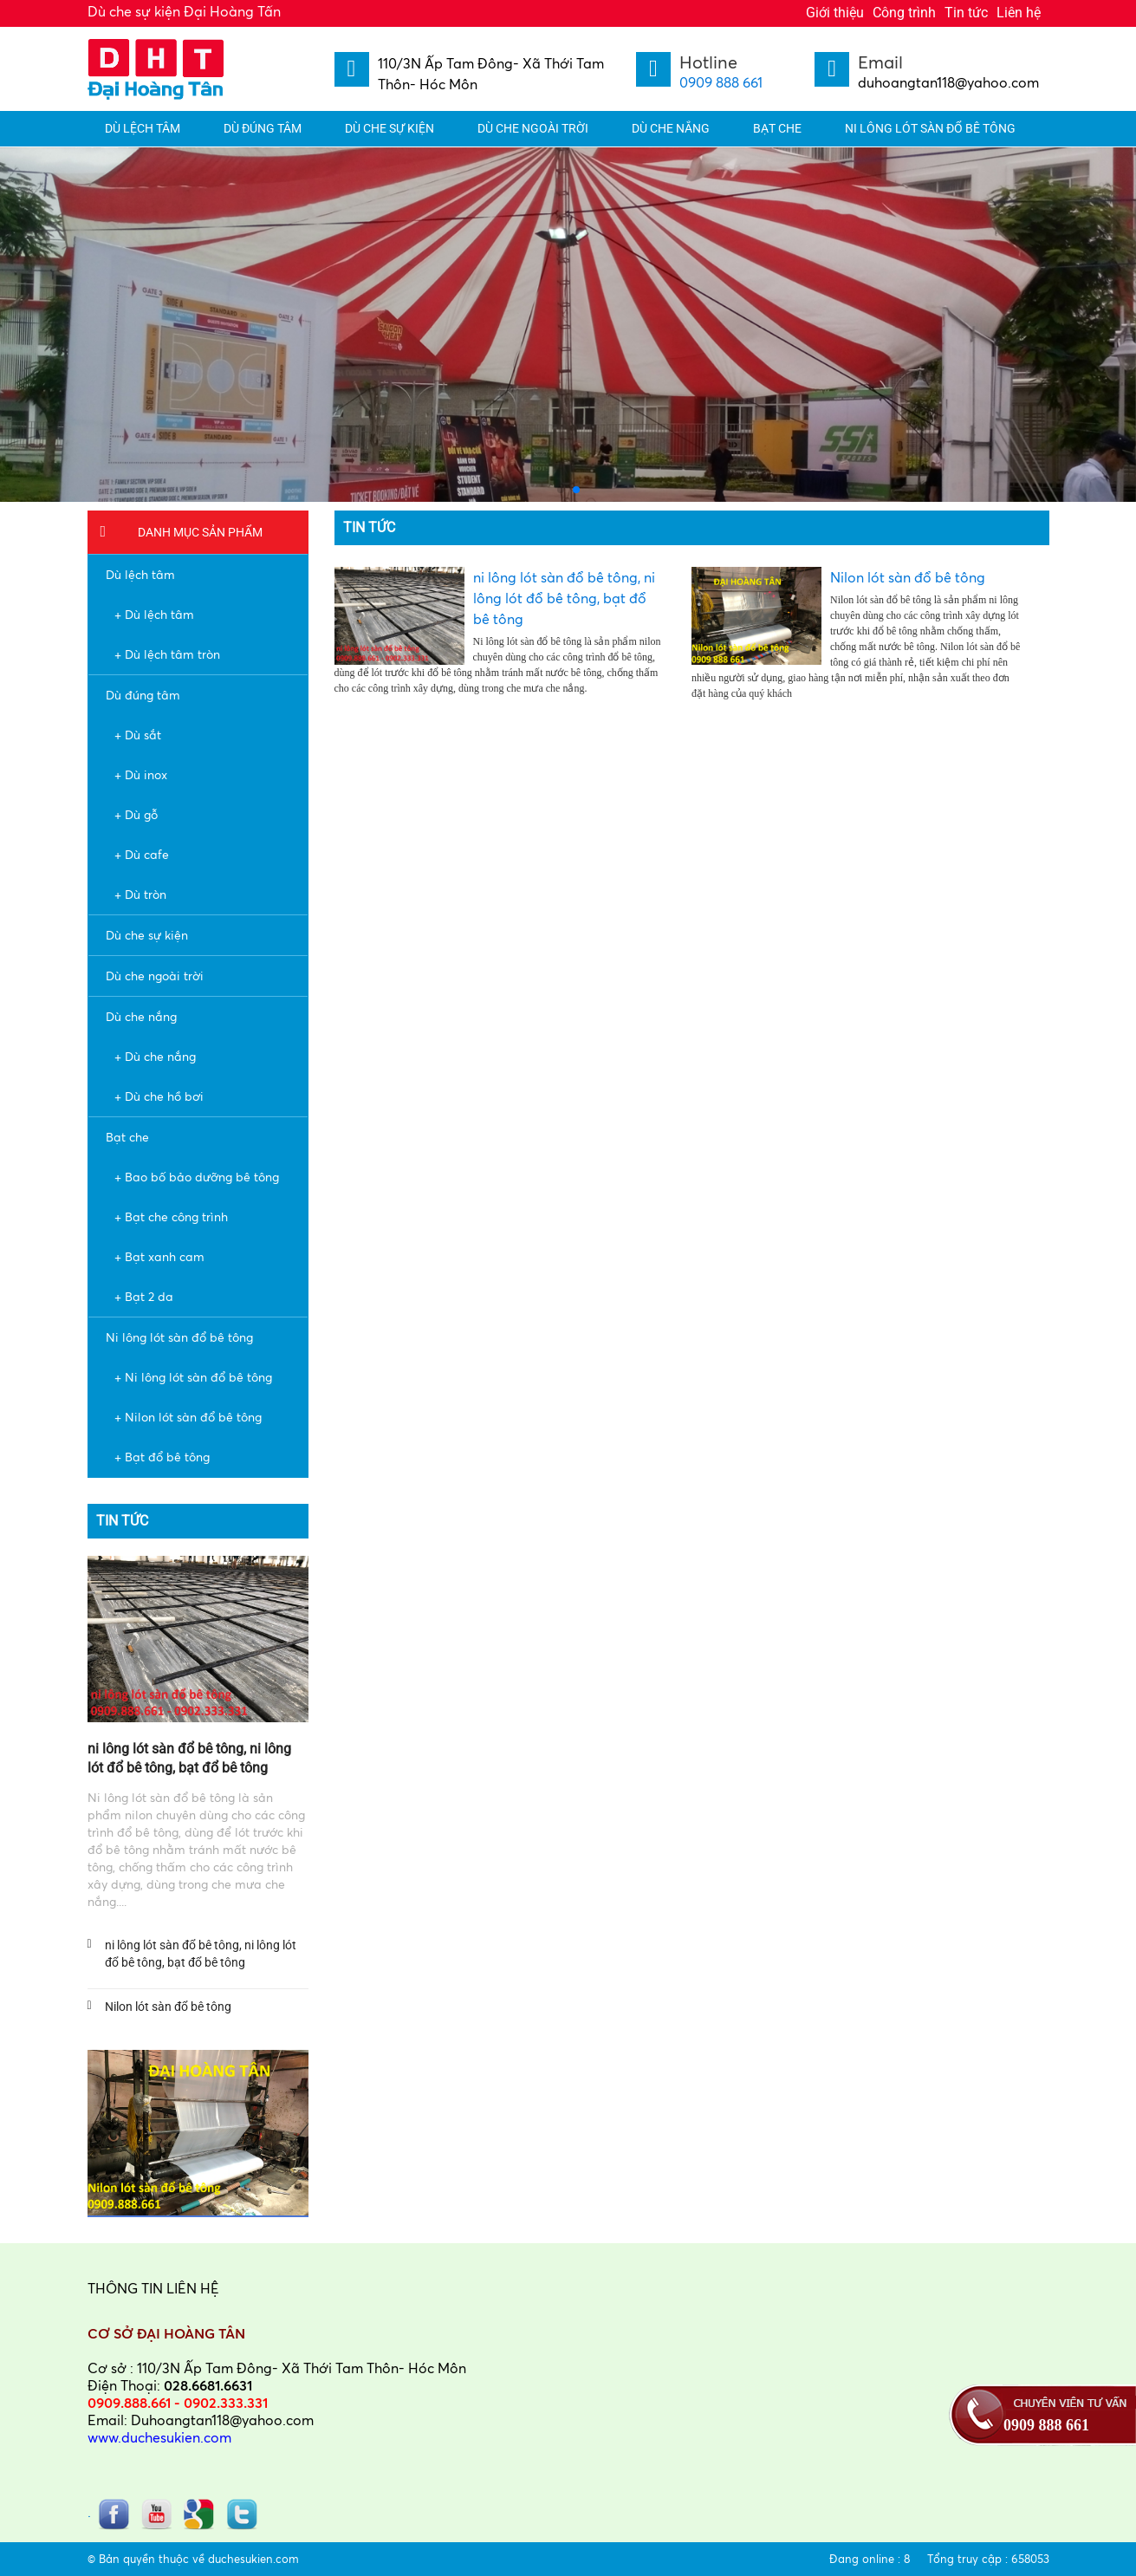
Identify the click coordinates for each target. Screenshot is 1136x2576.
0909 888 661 (721, 82)
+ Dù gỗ (136, 814)
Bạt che (777, 128)
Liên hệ (1018, 12)
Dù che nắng (671, 128)
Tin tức (966, 12)
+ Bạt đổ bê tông (162, 1456)
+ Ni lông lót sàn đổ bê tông (193, 1376)
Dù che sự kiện (389, 128)
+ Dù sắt (137, 734)
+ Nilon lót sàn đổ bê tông (188, 1416)
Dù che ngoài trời (532, 128)
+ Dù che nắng (155, 1056)
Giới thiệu (835, 12)
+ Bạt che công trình (171, 1216)
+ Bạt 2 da (143, 1296)
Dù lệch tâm (142, 128)
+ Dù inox (140, 774)
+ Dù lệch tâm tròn (167, 654)
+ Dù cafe (141, 854)
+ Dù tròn (140, 894)
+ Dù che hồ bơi (159, 1096)
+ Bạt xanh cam (159, 1256)
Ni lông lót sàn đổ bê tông (930, 128)
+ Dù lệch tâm (154, 614)
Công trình (904, 12)
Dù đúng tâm (263, 128)
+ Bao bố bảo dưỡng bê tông (196, 1176)
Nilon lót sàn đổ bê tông (168, 2006)
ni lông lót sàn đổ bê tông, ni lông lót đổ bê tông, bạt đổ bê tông (200, 1953)
